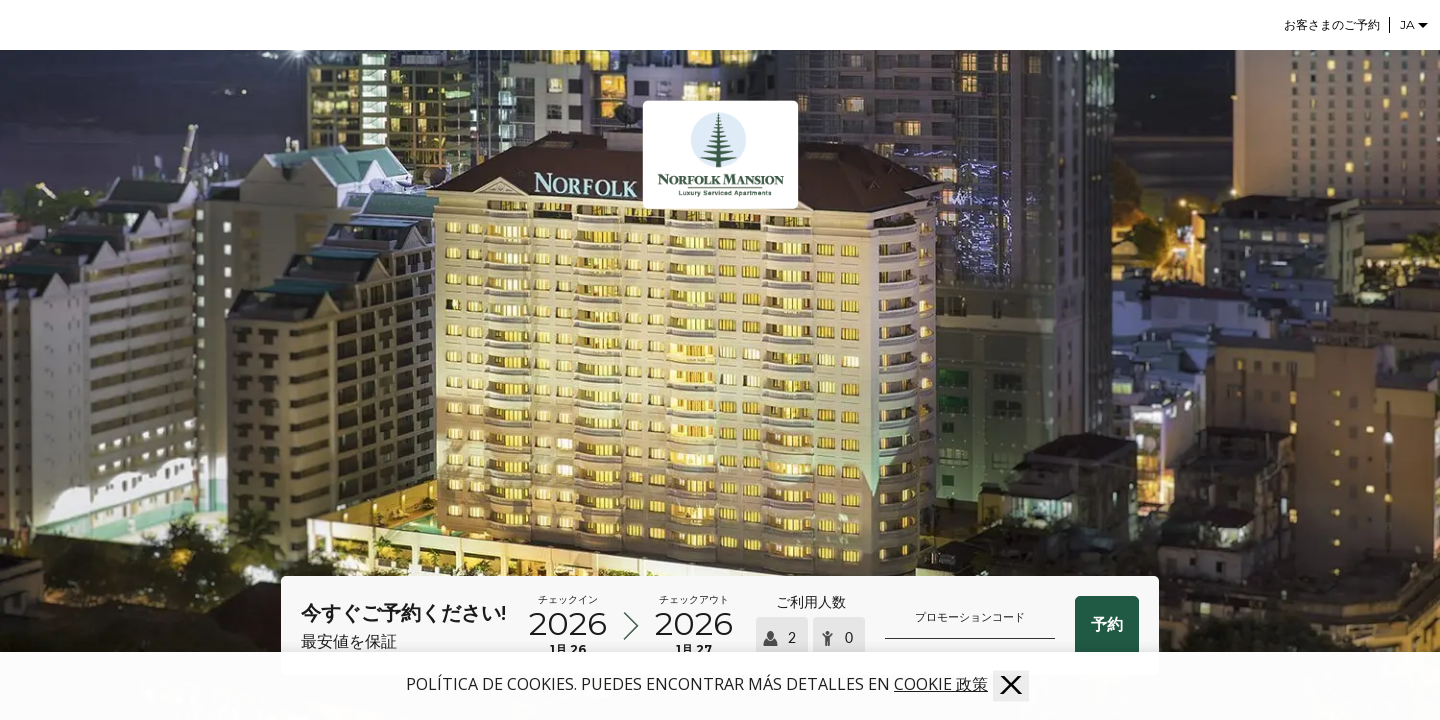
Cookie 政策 (941, 684)
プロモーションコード (970, 617)
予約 (1107, 624)
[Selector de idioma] (1415, 24)
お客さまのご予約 (1332, 24)
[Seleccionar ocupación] (810, 625)
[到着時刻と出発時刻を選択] (631, 625)
